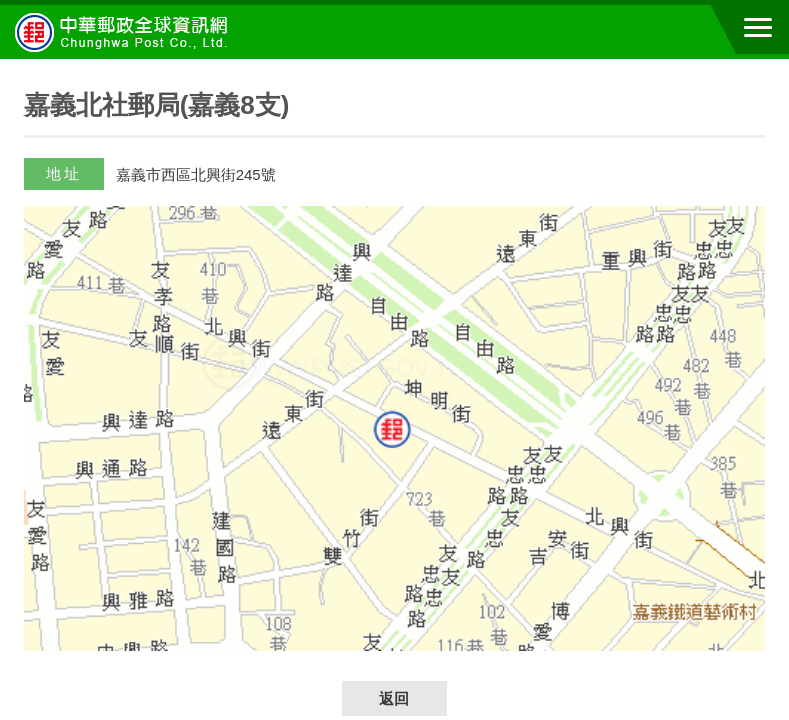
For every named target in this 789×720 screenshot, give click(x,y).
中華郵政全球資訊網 (125, 32)
